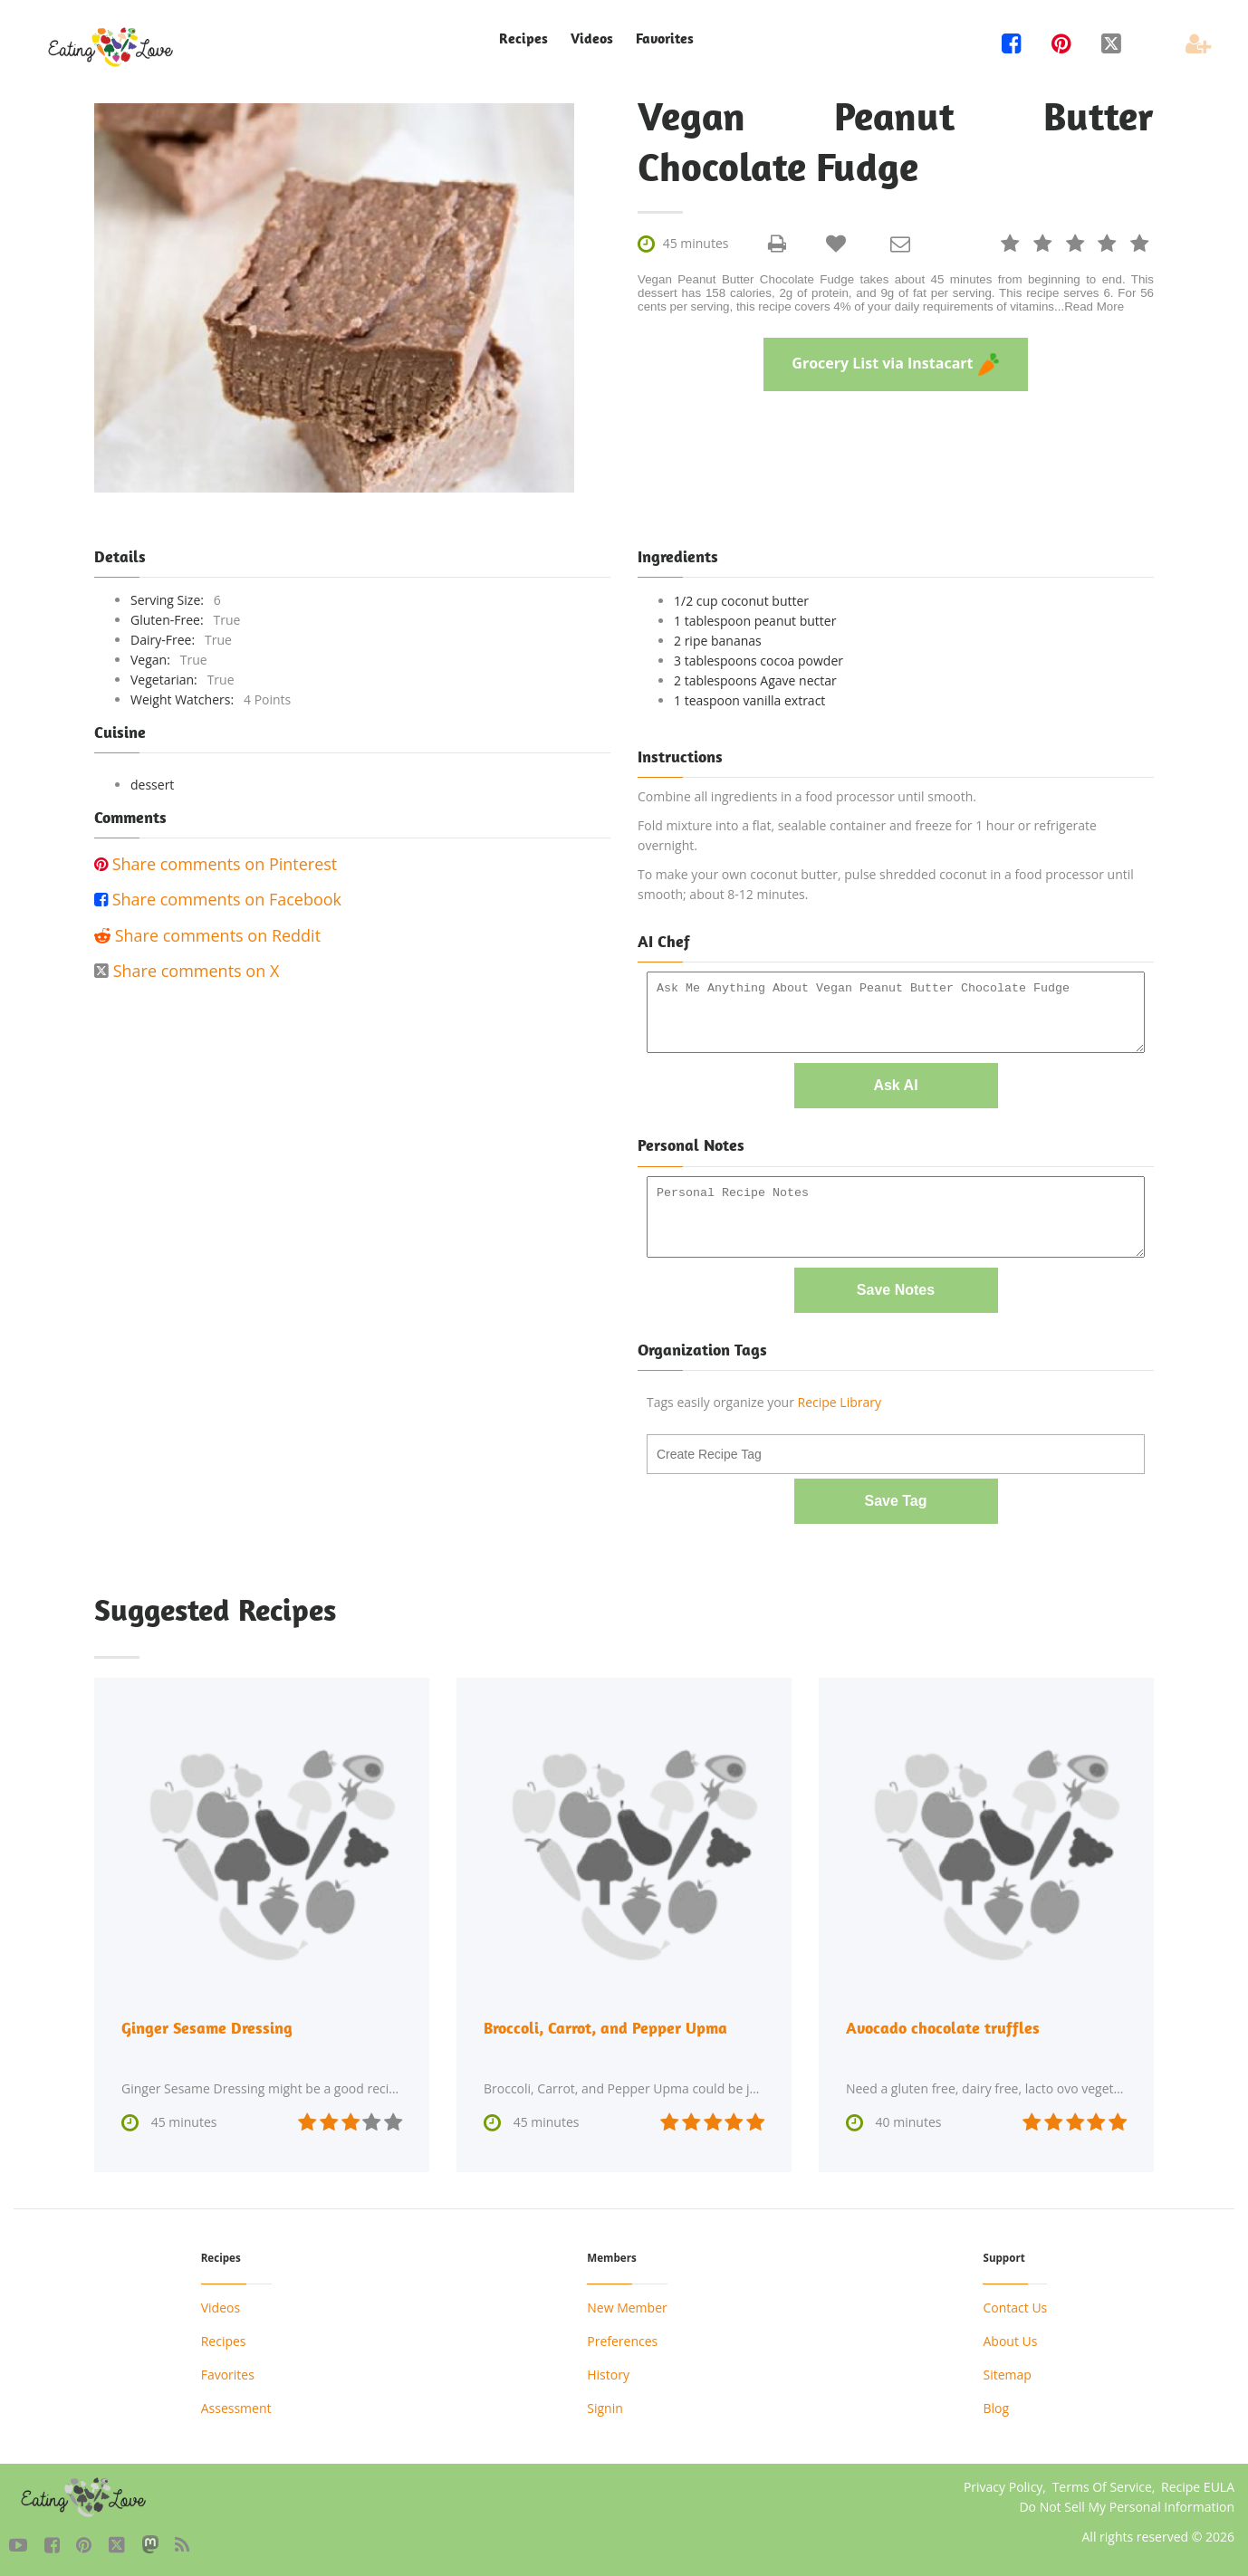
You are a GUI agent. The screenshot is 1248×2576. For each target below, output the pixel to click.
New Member (627, 2306)
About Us (1010, 2340)
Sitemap (1007, 2373)
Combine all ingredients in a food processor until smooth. (807, 796)
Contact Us (1015, 2306)
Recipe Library (839, 1401)
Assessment (236, 2407)
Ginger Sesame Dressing (207, 2026)
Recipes (523, 38)
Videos (592, 38)
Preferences (622, 2340)
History (608, 2373)
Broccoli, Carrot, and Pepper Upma (605, 2026)
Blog (996, 2407)
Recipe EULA (1197, 2486)
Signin (605, 2407)
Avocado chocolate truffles (943, 2026)
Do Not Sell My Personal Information (1126, 2505)
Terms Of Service (1102, 2486)
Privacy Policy (1003, 2486)
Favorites (665, 38)
